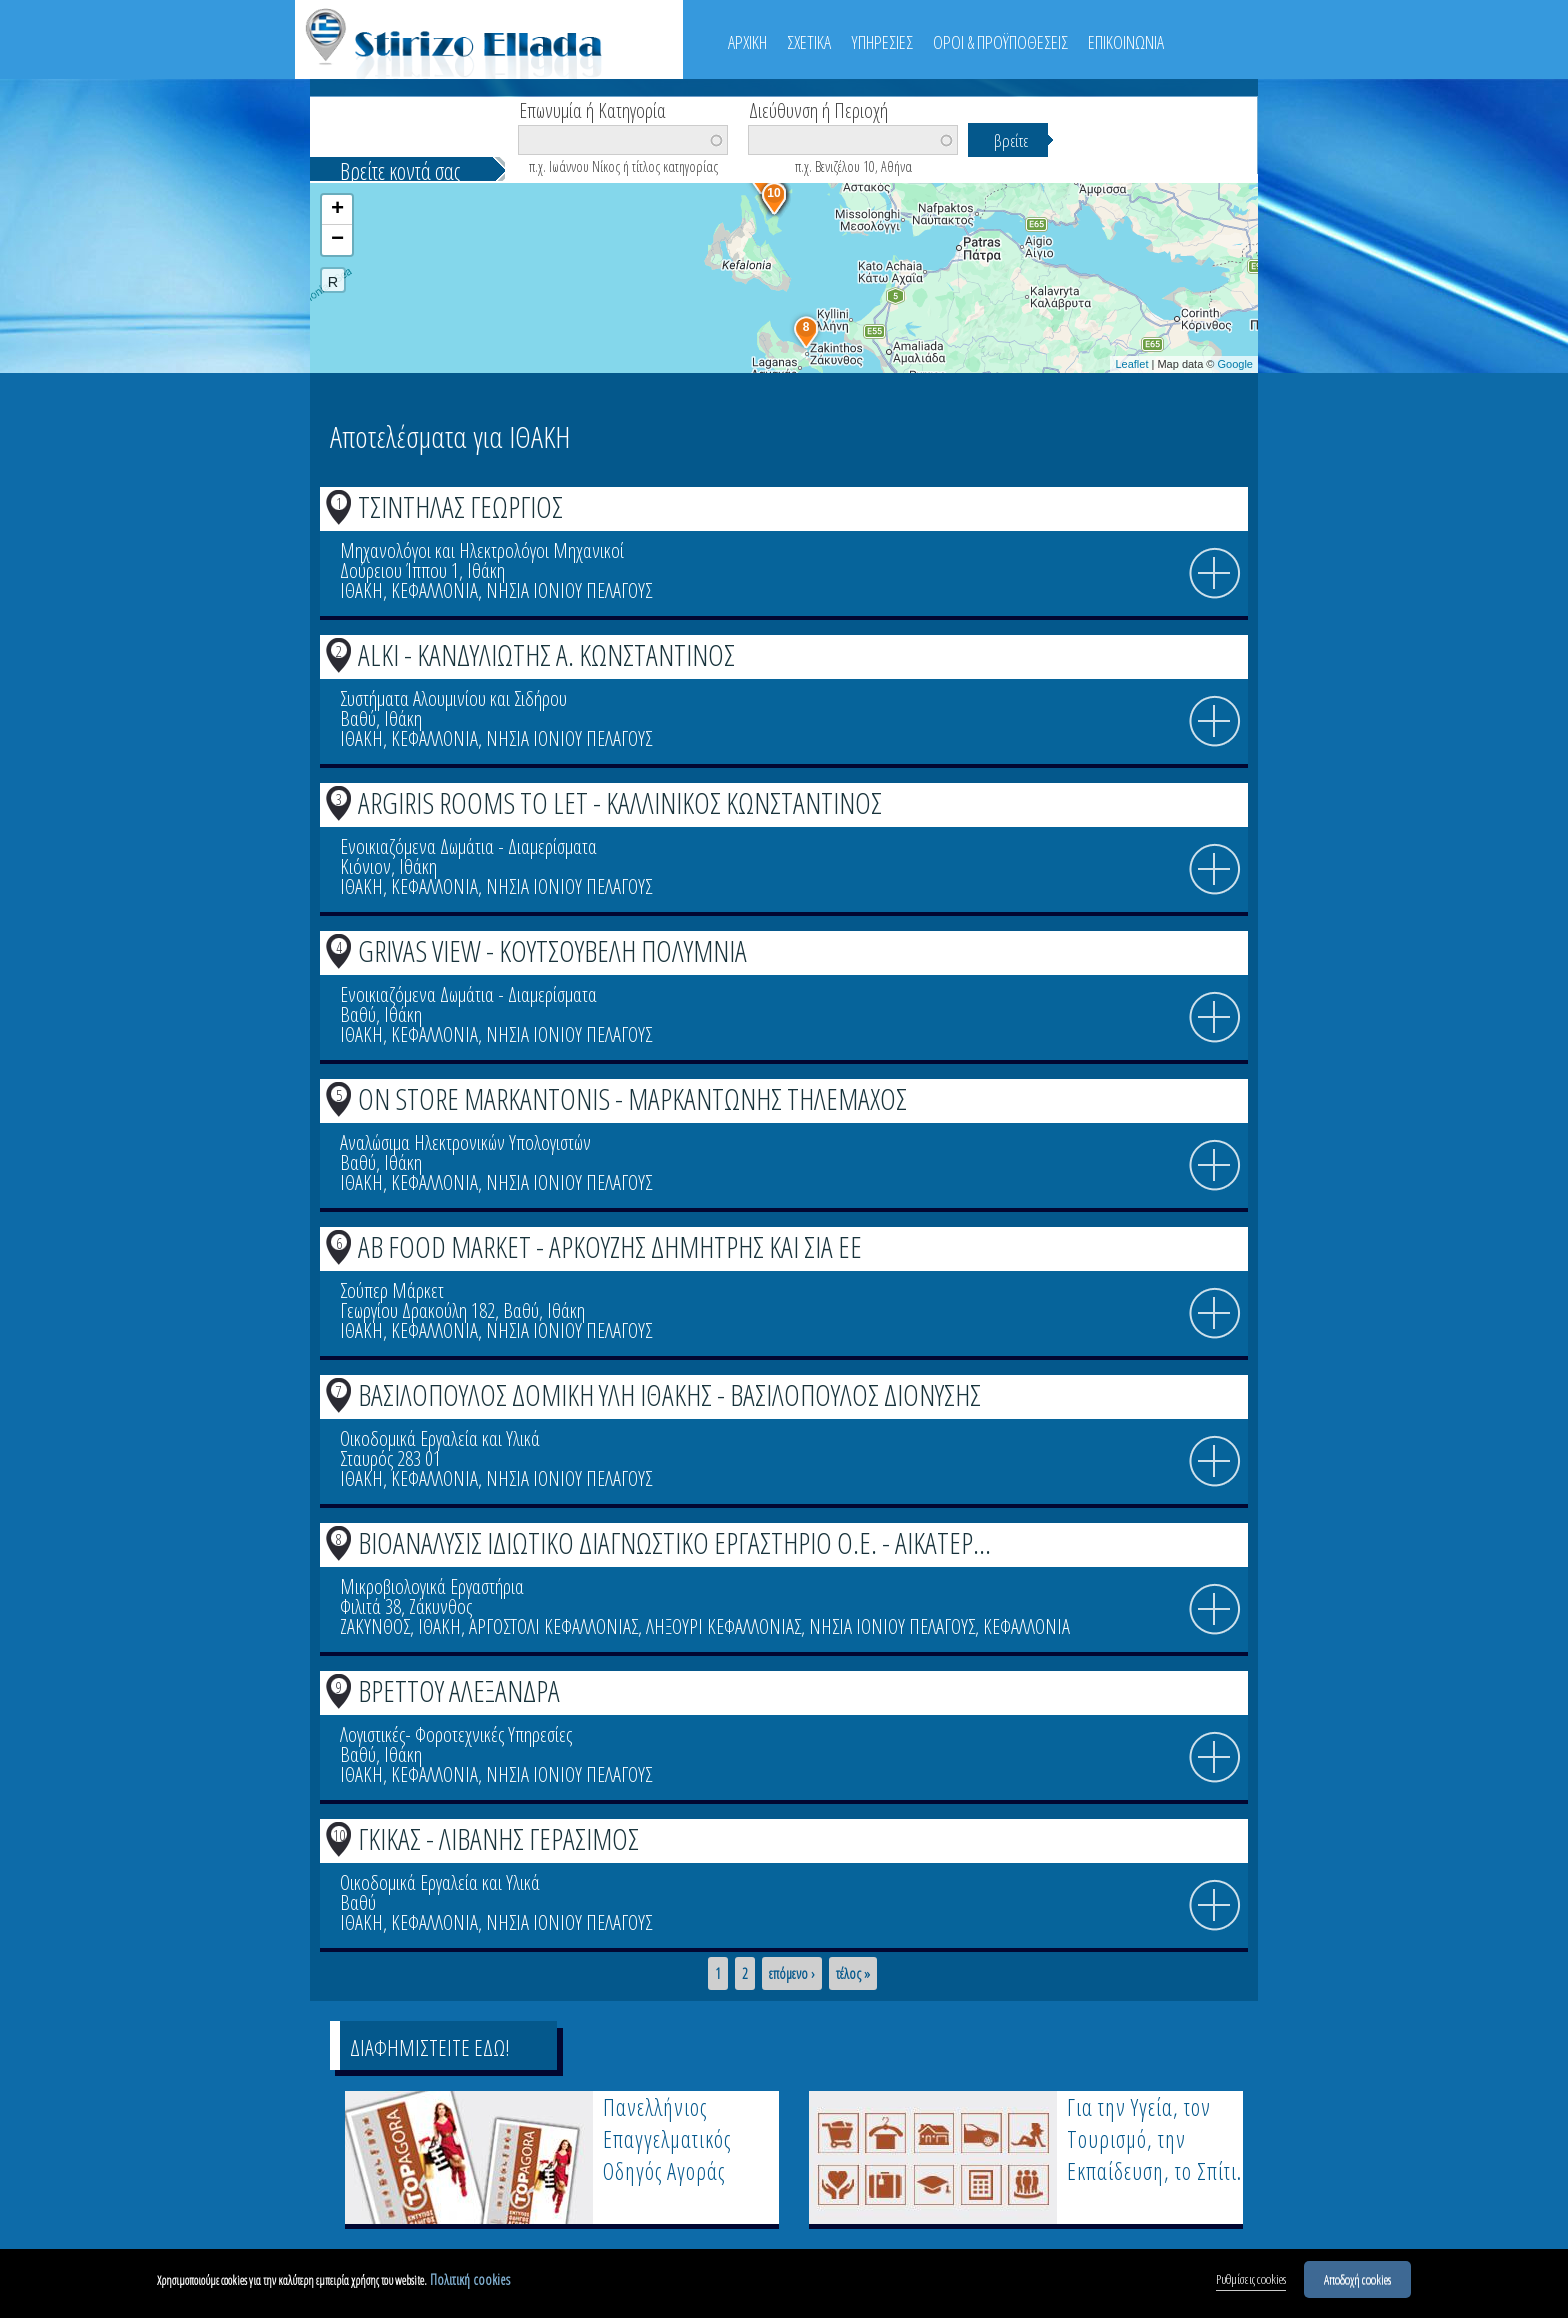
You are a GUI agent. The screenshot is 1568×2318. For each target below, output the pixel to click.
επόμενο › (792, 1974)
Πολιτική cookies (470, 2281)
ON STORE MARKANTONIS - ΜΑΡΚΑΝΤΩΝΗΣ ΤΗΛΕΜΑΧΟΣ (632, 1098)
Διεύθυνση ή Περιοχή (818, 109)
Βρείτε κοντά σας (400, 171)
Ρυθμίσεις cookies (1251, 2281)
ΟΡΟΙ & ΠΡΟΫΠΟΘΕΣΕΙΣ (1000, 42)
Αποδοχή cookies (1357, 2281)
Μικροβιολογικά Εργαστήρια (432, 1586)
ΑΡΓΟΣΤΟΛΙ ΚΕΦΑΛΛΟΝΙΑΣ (553, 1626)
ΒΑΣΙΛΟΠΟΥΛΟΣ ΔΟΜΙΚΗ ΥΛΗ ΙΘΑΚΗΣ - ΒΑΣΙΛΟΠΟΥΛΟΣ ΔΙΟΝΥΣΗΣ (669, 1394)
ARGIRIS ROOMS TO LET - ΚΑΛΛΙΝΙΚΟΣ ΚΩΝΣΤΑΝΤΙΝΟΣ (620, 802)
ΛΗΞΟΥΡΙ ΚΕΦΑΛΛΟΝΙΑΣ (723, 1626)
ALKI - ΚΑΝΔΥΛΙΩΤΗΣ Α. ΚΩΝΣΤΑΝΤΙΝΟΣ (546, 654)
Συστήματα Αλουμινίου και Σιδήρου (453, 698)
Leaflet (1131, 364)
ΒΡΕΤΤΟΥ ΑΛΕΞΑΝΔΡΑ (459, 1690)
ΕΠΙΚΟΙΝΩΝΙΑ (1126, 42)
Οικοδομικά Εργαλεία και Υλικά (440, 1438)
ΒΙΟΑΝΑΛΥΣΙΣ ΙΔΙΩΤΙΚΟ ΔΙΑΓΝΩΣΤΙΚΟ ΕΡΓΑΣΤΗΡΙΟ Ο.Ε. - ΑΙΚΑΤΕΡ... (674, 1542)
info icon (1215, 574)
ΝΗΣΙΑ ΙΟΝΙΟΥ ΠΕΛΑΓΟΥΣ (569, 590)
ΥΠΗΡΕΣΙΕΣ (882, 42)
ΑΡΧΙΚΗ (747, 42)
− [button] (337, 240)
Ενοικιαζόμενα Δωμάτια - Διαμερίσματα (468, 846)
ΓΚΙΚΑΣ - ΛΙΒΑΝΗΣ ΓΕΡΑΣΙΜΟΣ (498, 1838)
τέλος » (853, 1974)
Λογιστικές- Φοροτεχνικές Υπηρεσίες (456, 1734)
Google (1235, 364)
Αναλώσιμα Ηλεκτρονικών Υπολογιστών (465, 1142)
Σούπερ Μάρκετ (392, 1290)
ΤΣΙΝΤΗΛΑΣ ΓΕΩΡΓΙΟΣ (460, 506)
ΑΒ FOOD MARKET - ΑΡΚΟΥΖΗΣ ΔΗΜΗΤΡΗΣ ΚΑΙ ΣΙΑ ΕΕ (610, 1246)
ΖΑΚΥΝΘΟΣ (375, 1626)
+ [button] (337, 210)
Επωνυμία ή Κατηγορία (592, 109)
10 (339, 1835)
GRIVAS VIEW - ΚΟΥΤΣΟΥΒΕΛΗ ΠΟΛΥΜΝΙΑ (552, 950)
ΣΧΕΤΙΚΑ (809, 42)
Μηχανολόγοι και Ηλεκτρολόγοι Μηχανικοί (482, 550)
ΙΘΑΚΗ (361, 590)
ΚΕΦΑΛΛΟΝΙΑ (434, 590)
